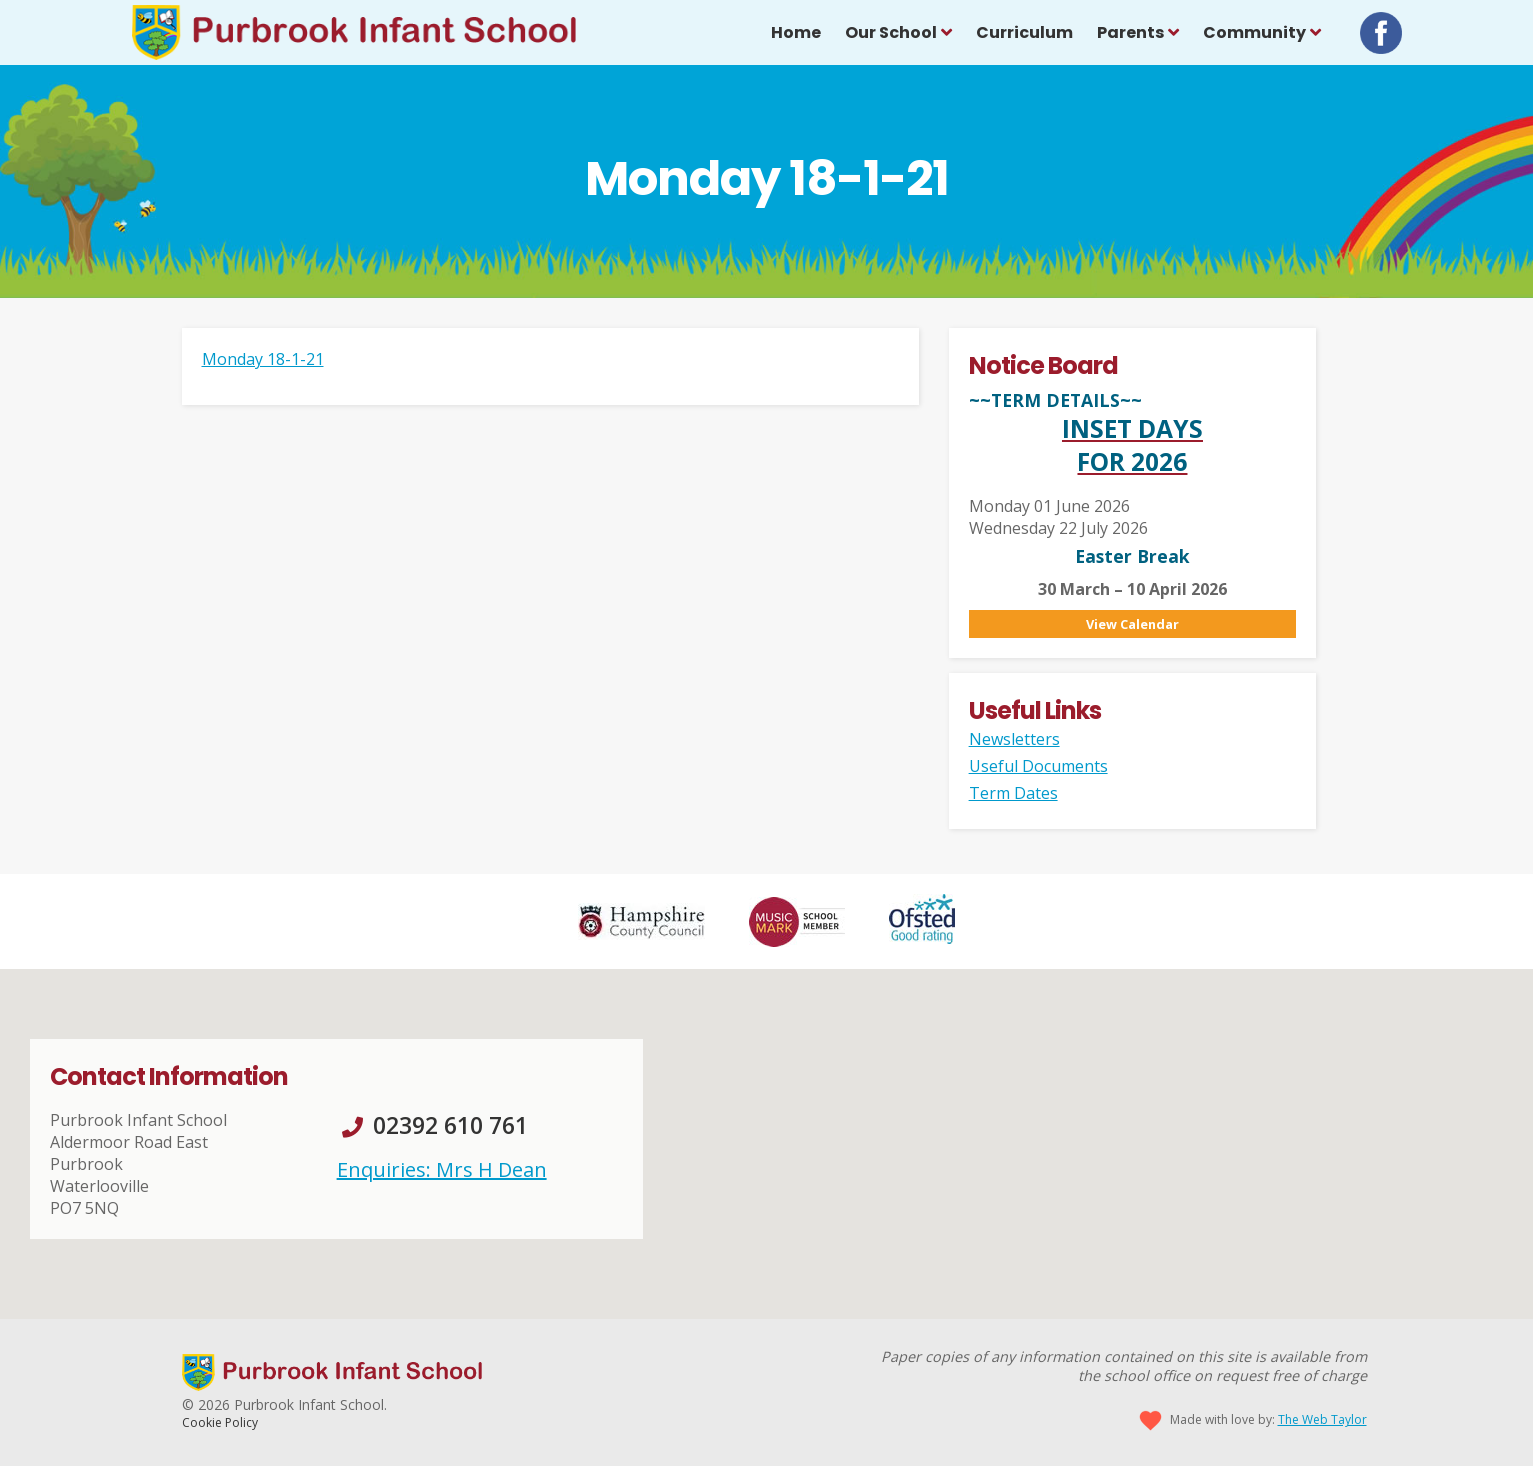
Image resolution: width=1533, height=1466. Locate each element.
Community (1254, 32)
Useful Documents (1038, 766)
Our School (891, 32)
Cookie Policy (220, 1422)
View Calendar (1132, 624)
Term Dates (1013, 793)
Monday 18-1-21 (263, 359)
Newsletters (1014, 739)
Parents (1130, 32)
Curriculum (1024, 32)
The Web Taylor (1322, 1419)
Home (796, 32)
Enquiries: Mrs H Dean (442, 1169)
